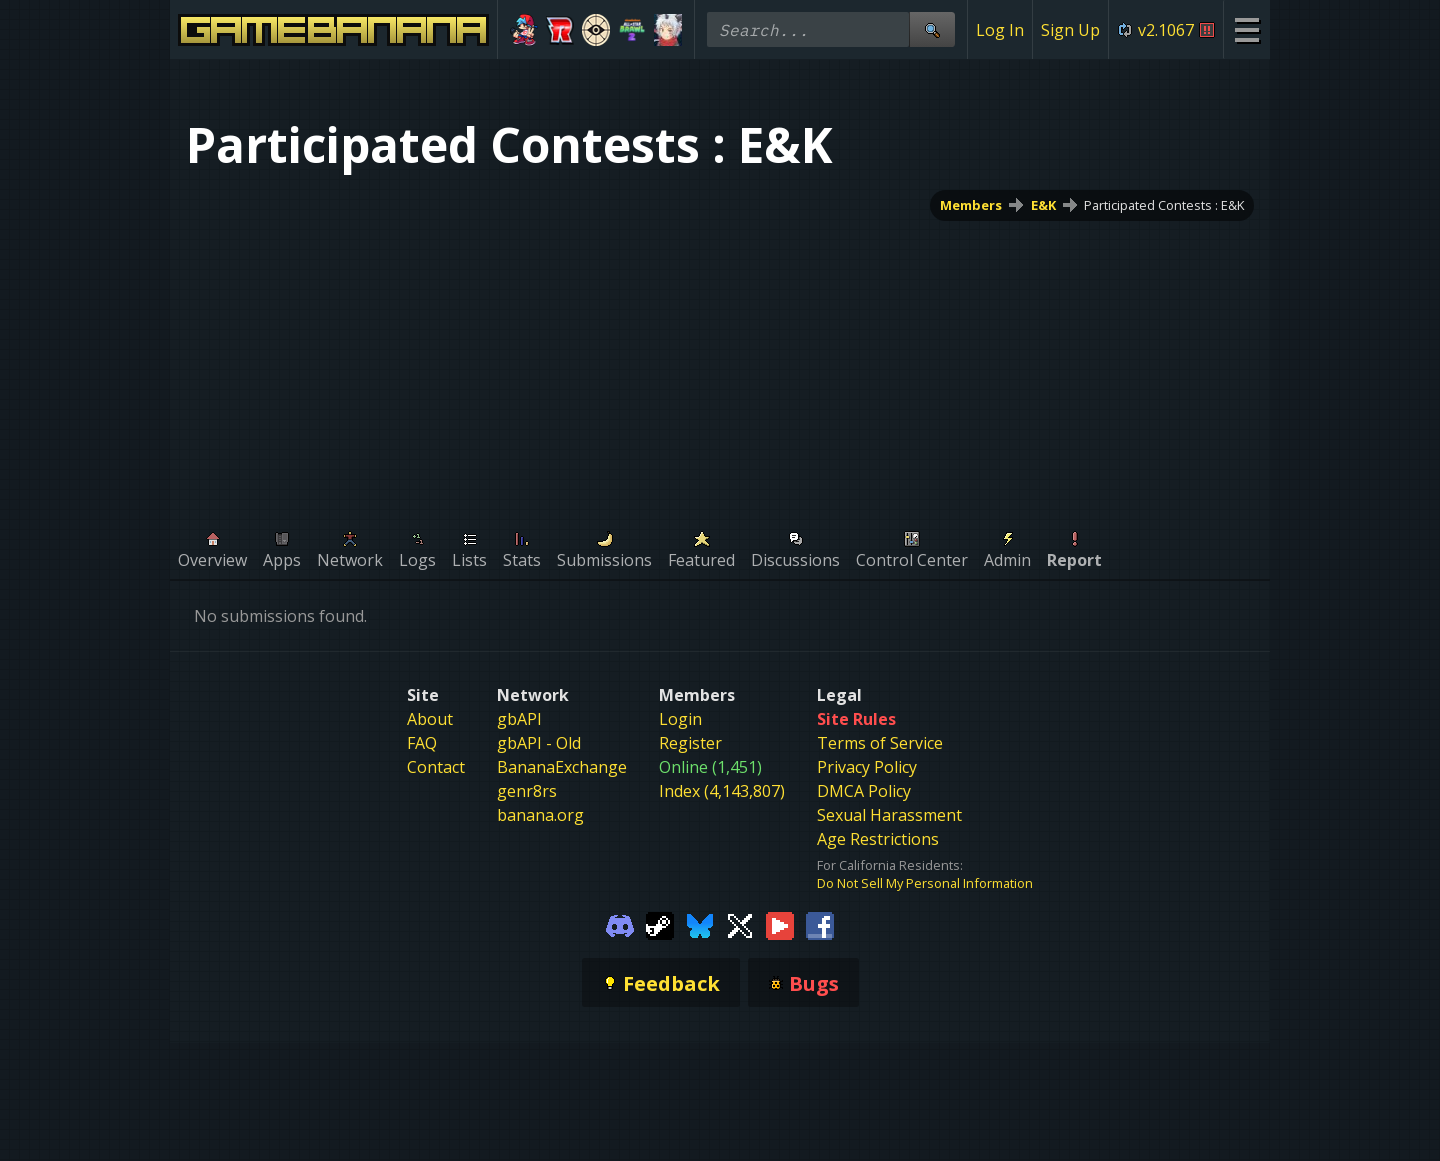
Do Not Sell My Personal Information (925, 883)
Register (690, 743)
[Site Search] (932, 29)
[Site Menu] (1246, 29)
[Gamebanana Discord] (620, 924)
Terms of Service (880, 743)
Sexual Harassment (889, 815)
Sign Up (1070, 30)
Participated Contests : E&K (1164, 205)
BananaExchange (562, 767)
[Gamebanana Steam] (660, 924)
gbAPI (519, 719)
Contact (436, 767)
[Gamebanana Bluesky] (700, 924)
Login (680, 719)
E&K (1043, 205)
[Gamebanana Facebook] (820, 924)
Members (971, 205)
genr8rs (527, 791)
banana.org (540, 815)
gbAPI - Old (539, 743)
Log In (1000, 30)
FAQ (422, 743)
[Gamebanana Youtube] (780, 924)
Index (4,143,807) (722, 791)
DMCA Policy (864, 791)
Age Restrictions (878, 839)
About (430, 719)
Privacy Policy (867, 767)
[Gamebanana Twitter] (740, 924)
